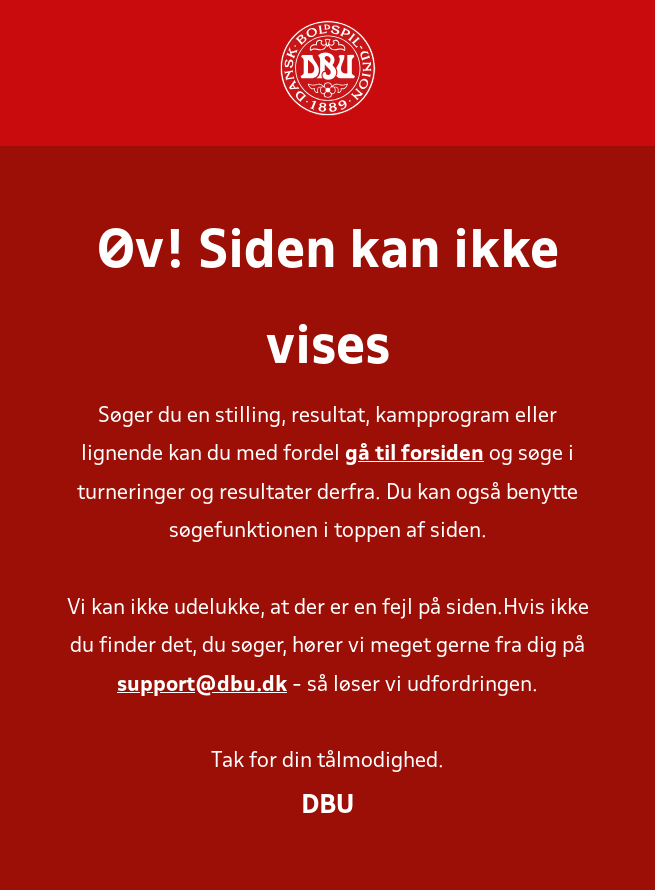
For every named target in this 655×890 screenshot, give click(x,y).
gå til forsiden (414, 454)
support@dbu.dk (202, 685)
